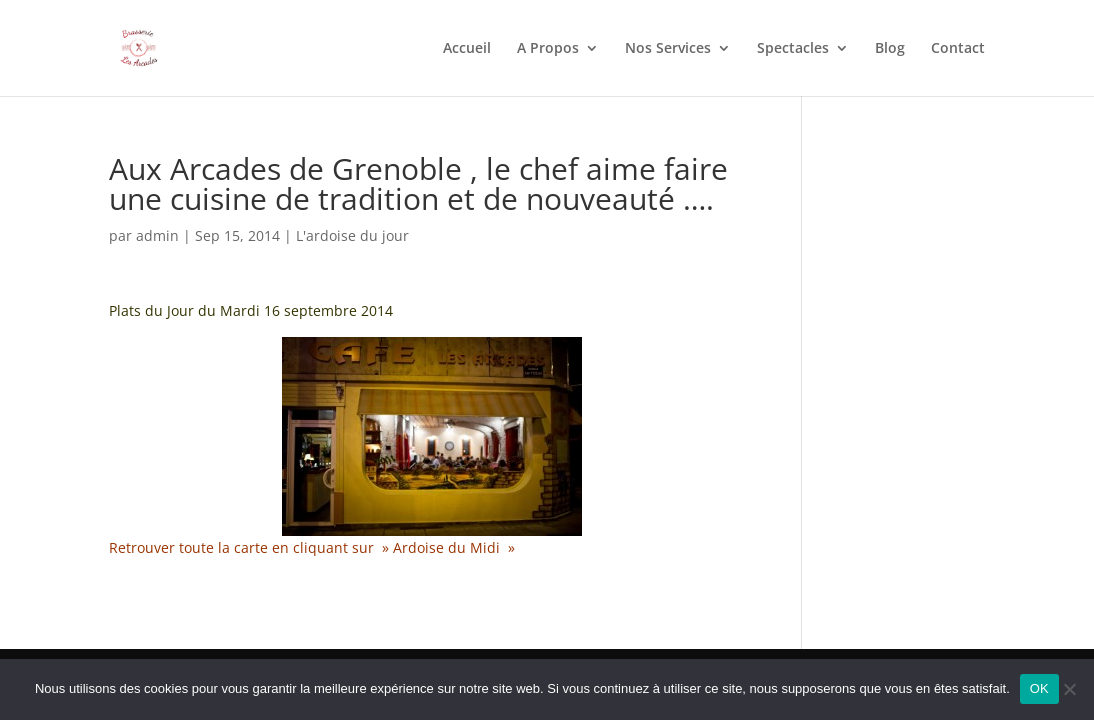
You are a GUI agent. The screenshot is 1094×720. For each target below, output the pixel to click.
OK (1039, 688)
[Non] (1069, 689)
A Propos (548, 49)
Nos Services (668, 49)
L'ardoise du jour (352, 235)
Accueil (467, 49)
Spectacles (793, 49)
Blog (890, 49)
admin (157, 235)
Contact (958, 49)
